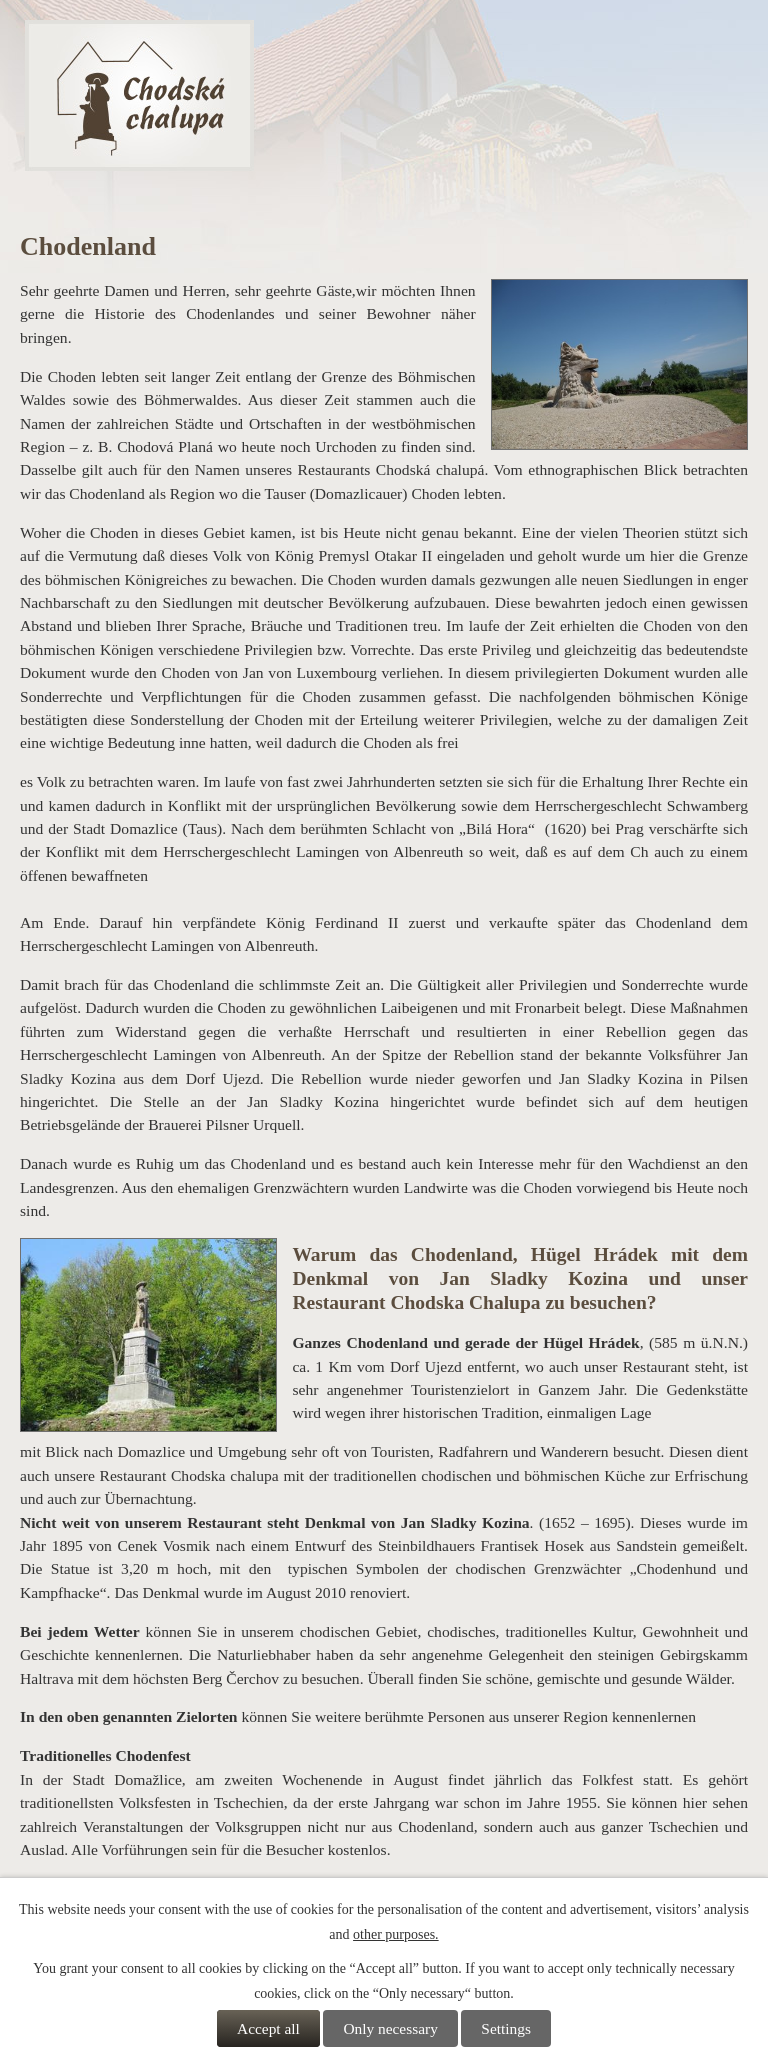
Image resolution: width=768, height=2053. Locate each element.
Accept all (268, 2028)
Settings (506, 2028)
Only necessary (390, 2028)
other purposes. (396, 1934)
